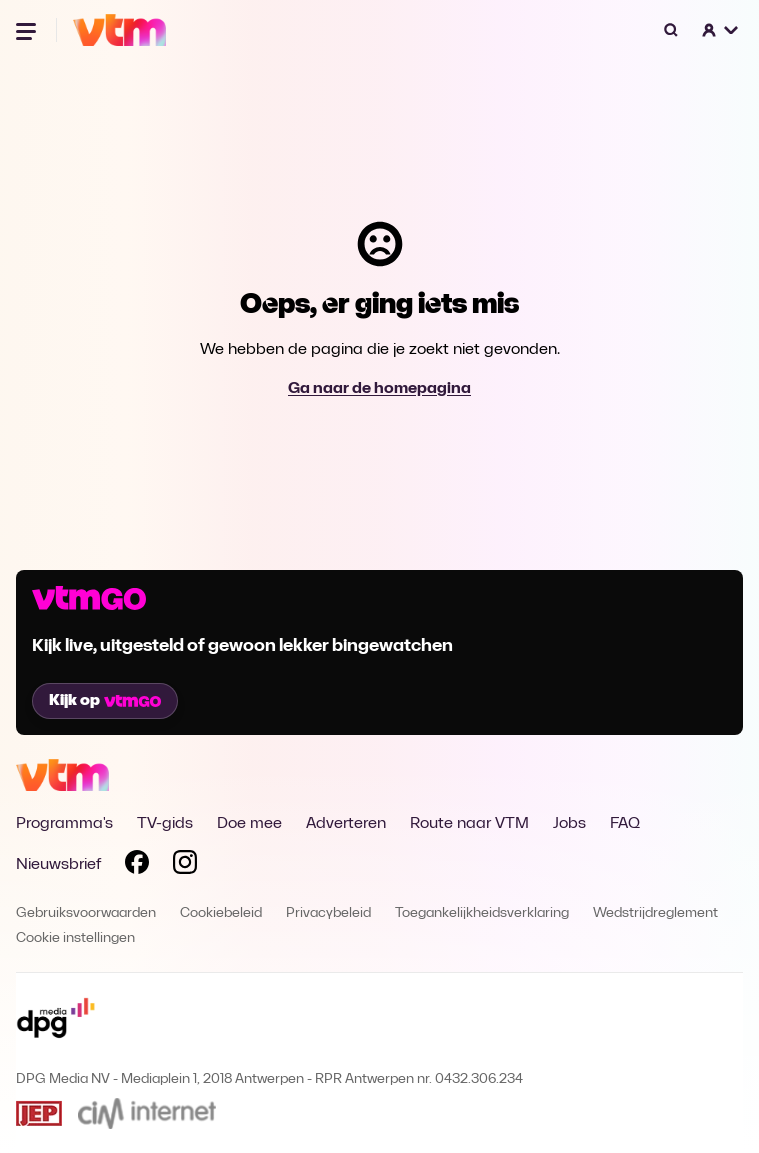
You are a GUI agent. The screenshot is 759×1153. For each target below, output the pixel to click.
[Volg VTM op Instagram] (185, 866)
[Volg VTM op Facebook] (137, 866)
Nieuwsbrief (58, 865)
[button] (721, 30)
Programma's (64, 824)
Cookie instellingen (75, 938)
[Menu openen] (28, 30)
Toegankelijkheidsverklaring (482, 913)
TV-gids (165, 824)
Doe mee (249, 824)
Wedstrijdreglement (655, 913)
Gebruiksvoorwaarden (86, 913)
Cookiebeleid (221, 913)
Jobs (569, 824)
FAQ (625, 824)
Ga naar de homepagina (379, 389)
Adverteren (346, 824)
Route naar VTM (469, 824)
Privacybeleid (328, 913)
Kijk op (105, 701)
